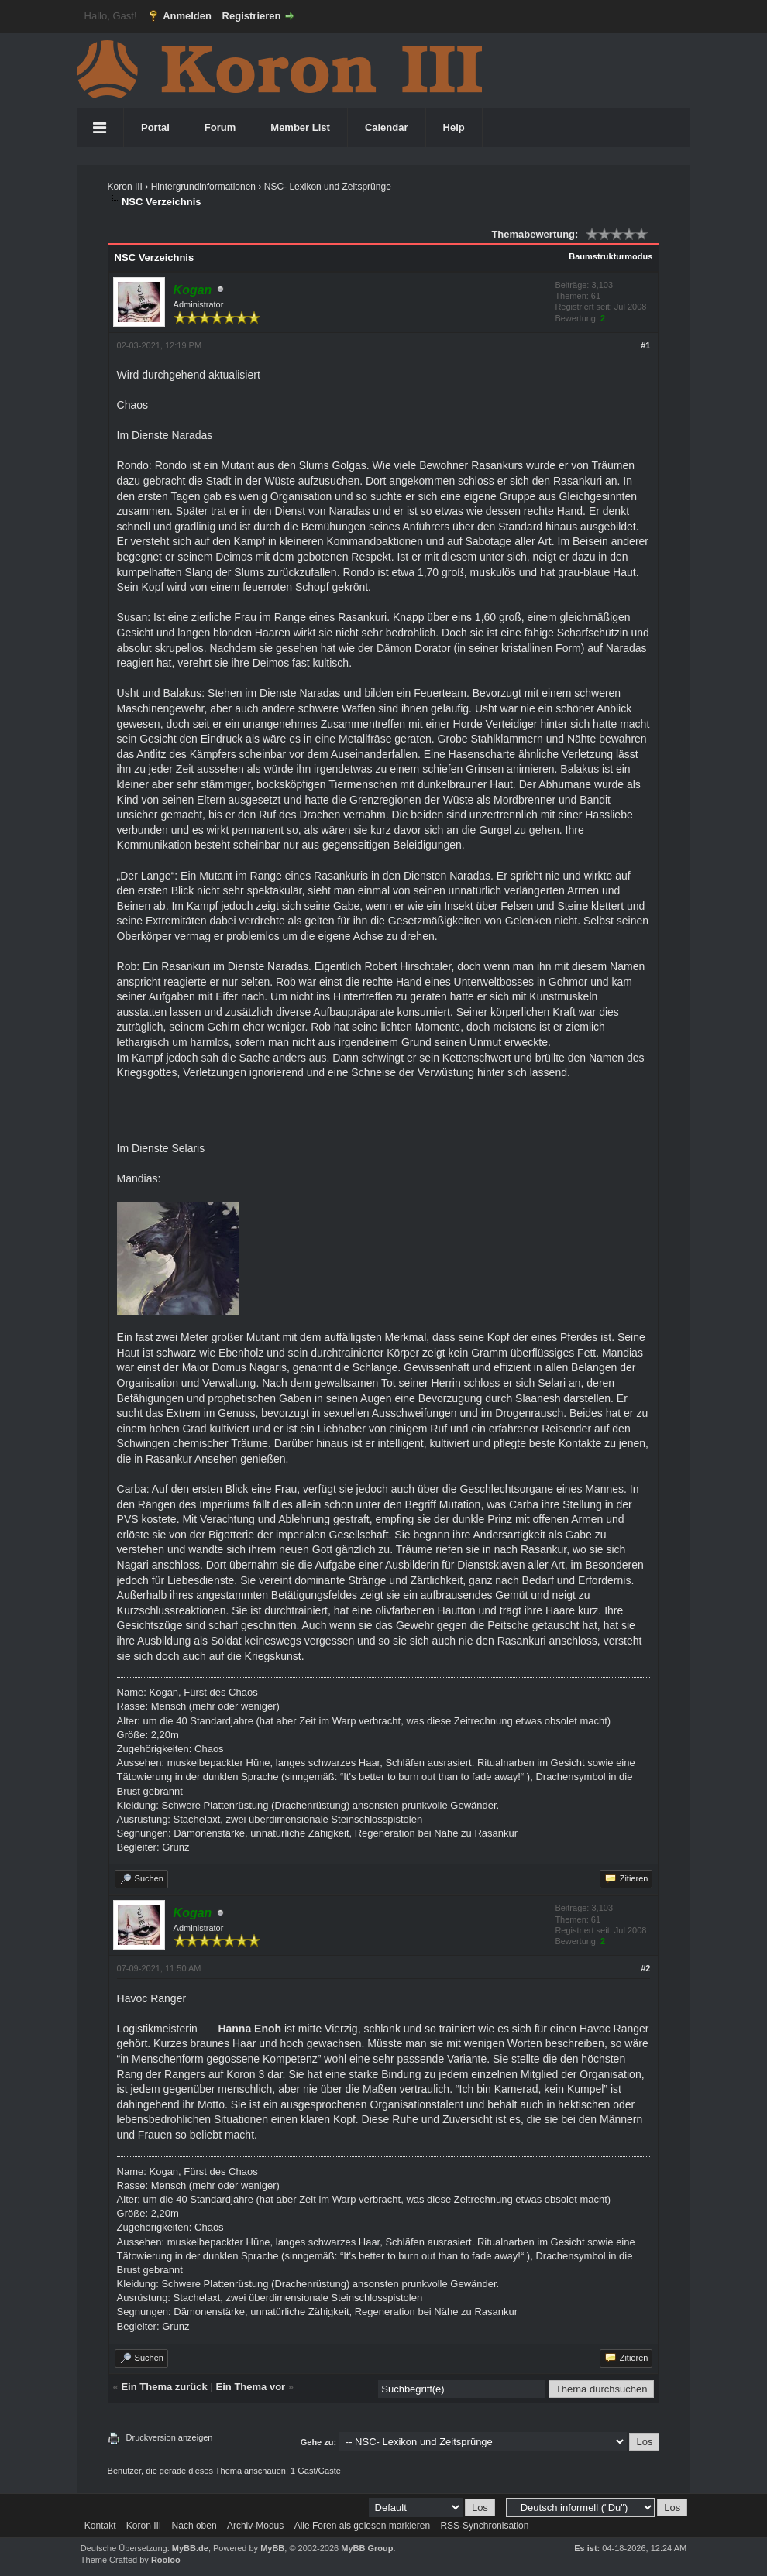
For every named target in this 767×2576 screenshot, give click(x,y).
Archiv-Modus (255, 2525)
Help (454, 127)
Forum (220, 127)
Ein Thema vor (251, 2386)
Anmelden (187, 16)
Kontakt (100, 2525)
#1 (645, 345)
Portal (155, 127)
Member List (300, 127)
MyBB (272, 2548)
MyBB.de (190, 2548)
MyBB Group (367, 2548)
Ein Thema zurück (164, 2386)
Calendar (386, 127)
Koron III (125, 186)
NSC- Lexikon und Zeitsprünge (327, 186)
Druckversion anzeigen (169, 2437)
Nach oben (194, 2525)
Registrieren (251, 16)
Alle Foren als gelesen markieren (362, 2525)
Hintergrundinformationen (203, 186)
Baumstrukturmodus (610, 256)
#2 (645, 1968)
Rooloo (166, 2559)
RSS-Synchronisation (484, 2525)
